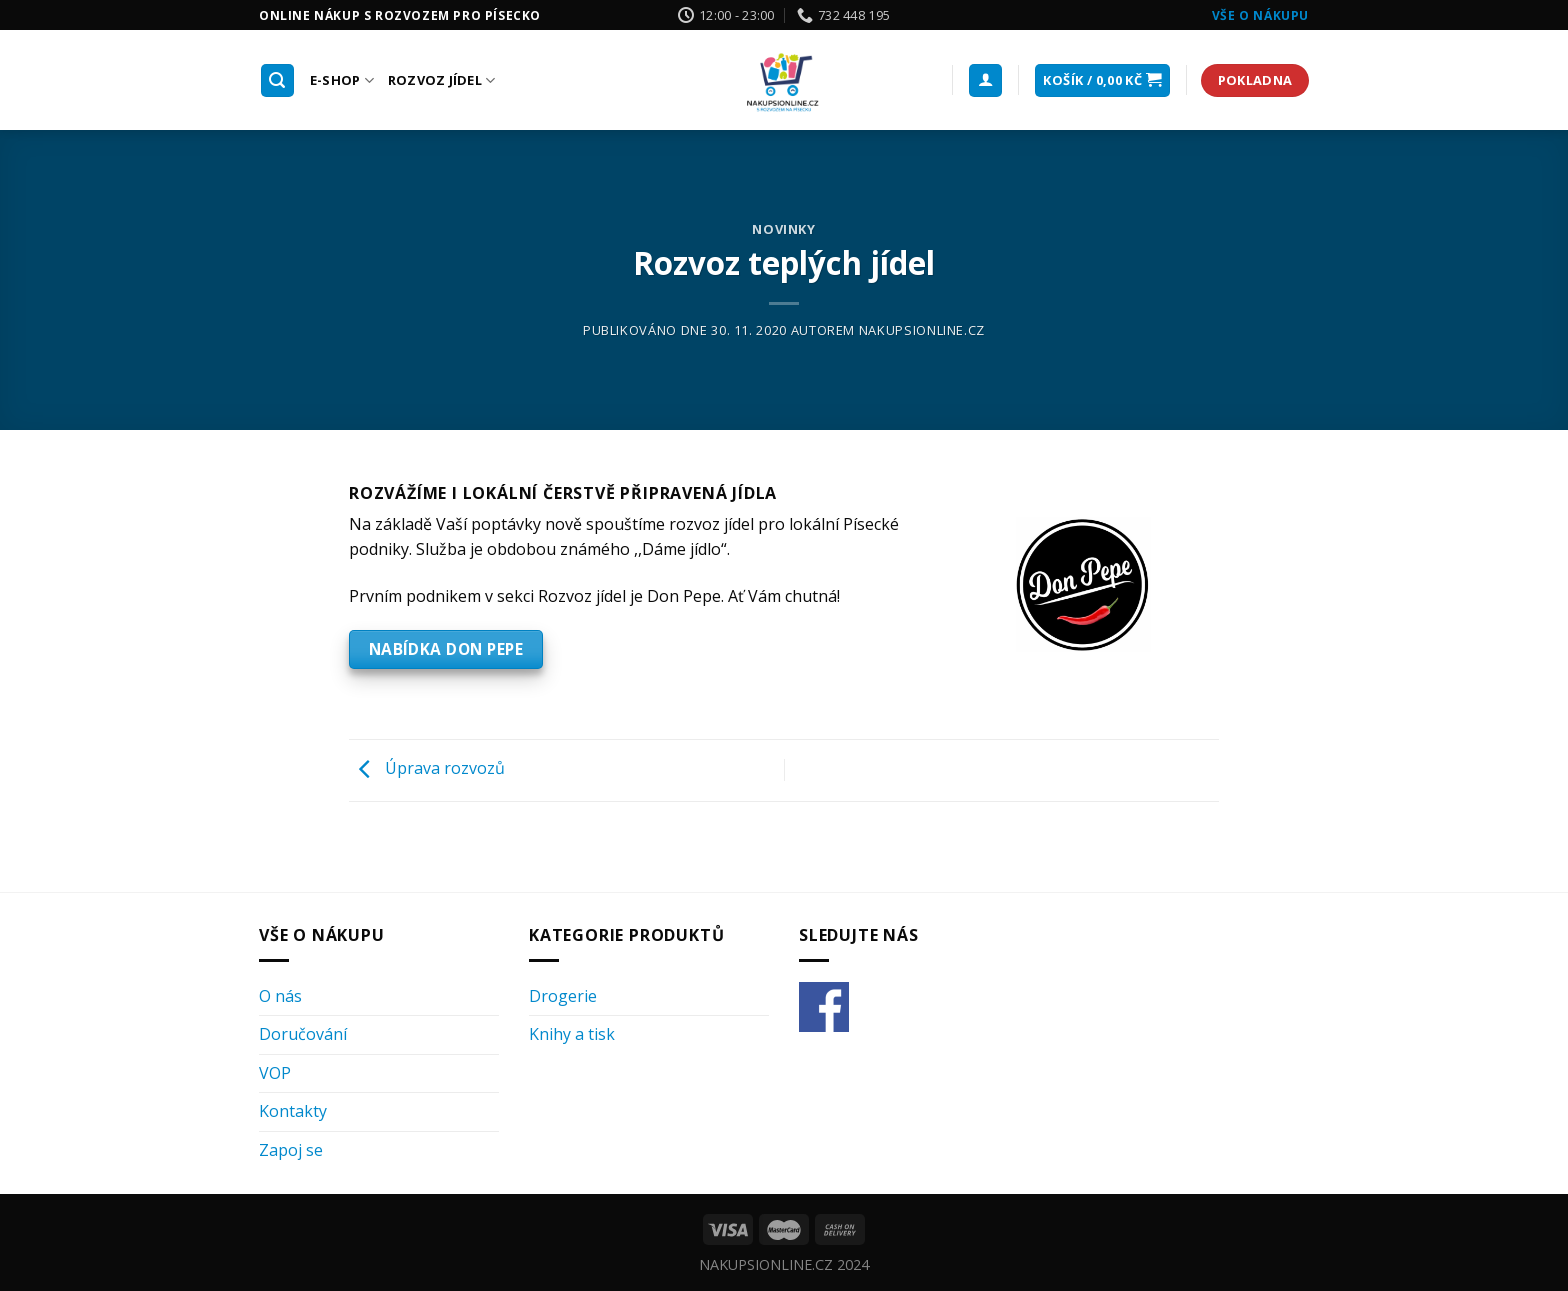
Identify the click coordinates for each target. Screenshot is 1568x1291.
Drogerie (563, 996)
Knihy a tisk (572, 1034)
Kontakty (293, 1111)
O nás (280, 996)
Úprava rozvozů (427, 768)
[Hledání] (278, 80)
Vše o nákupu (1260, 15)
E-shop (342, 80)
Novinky (784, 229)
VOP (275, 1073)
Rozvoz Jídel (442, 80)
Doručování (303, 1034)
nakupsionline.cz (922, 330)
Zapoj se (291, 1150)
